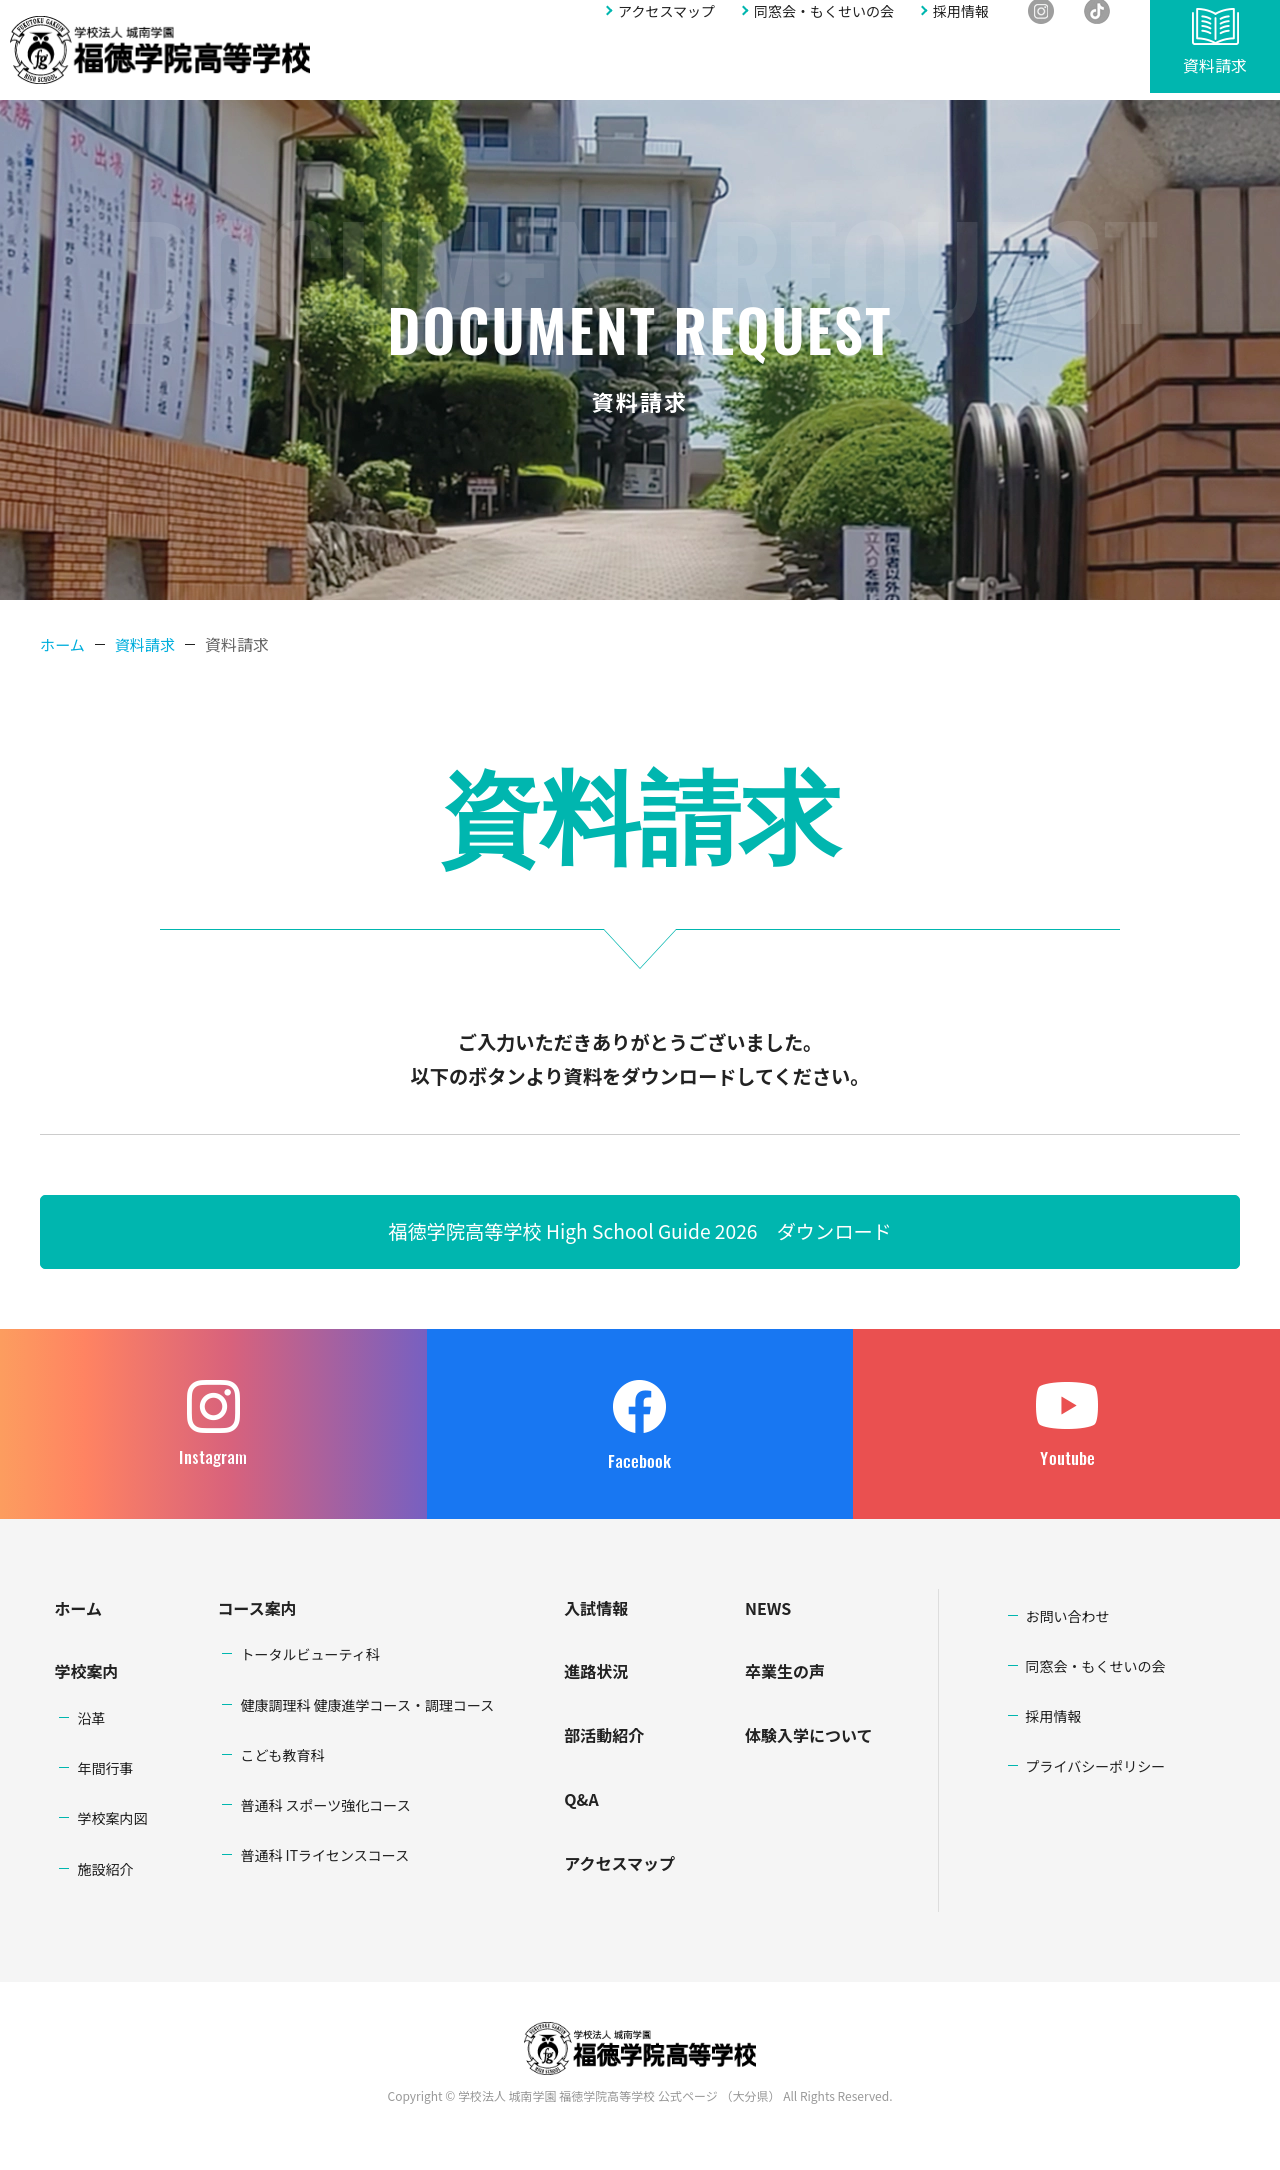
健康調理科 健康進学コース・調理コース (367, 1707)
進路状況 (725, 67)
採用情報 (961, 27)
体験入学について (809, 1738)
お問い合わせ (1068, 67)
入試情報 (650, 67)
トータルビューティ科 (309, 1657)
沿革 (91, 1721)
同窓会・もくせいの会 (824, 27)
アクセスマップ (666, 27)
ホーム (64, 644)
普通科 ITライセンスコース (324, 1858)
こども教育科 (282, 1758)
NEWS (768, 1610)
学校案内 (445, 67)
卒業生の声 (785, 1674)
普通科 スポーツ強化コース (325, 1808)
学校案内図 (112, 1821)
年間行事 (105, 1771)
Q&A (876, 67)
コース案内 (256, 1610)
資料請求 (1215, 72)
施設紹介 (105, 1872)
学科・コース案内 (547, 67)
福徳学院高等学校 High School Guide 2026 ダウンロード (640, 1233)
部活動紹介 (807, 67)
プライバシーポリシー (1096, 1769)
